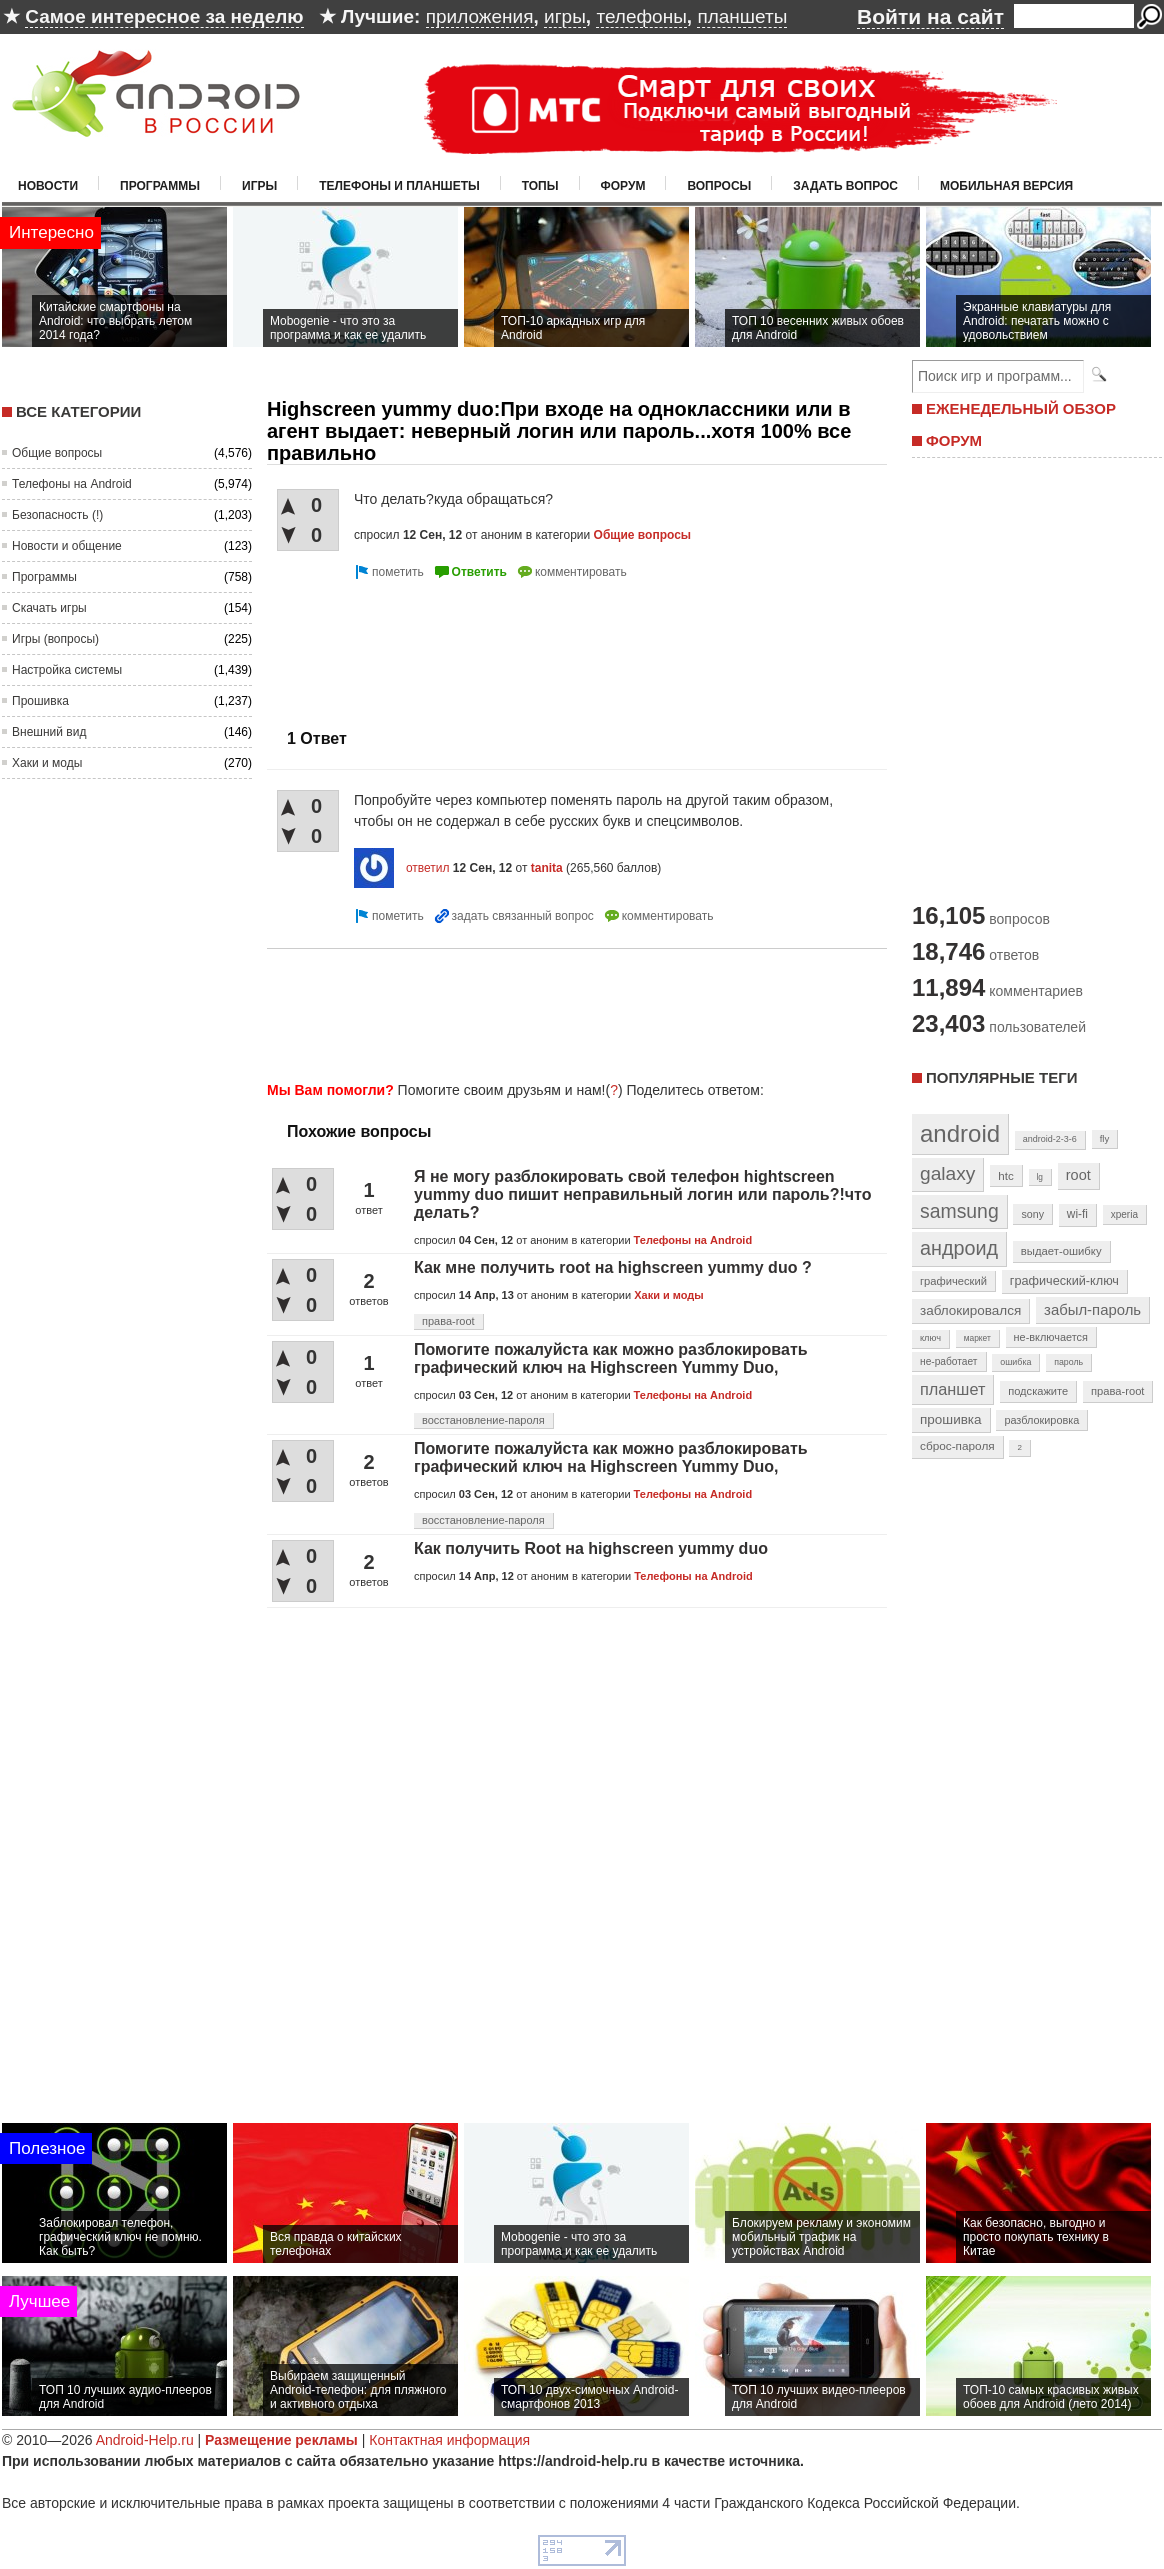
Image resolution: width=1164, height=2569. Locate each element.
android (960, 1133)
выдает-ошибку (1061, 1251)
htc (1005, 1175)
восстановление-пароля (483, 1420)
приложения (480, 16)
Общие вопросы (57, 453)
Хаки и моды (47, 763)
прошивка (951, 1419)
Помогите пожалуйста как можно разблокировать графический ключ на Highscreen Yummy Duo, (611, 1358)
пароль (1068, 1362)
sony (1032, 1214)
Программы (160, 186)
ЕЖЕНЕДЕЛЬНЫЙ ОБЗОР (1021, 408)
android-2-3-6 (1050, 1139)
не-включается (1051, 1337)
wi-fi (1077, 1214)
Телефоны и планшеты (399, 186)
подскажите (1038, 1391)
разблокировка (1041, 1420)
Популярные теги (1001, 1077)
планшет (952, 1389)
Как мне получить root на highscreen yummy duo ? (613, 1267)
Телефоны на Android (72, 484)
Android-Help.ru (145, 2440)
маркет (977, 1338)
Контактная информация (449, 2440)
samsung (959, 1211)
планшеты (742, 16)
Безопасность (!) (57, 515)
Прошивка (40, 701)
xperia (1124, 1214)
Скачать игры (49, 608)
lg (1040, 1177)
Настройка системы (67, 670)
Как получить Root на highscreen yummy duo (591, 1548)
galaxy (947, 1173)
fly (1105, 1138)
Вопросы (719, 186)
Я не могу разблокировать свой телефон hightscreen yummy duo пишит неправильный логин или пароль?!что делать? (642, 1194)
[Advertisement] (349, 646)
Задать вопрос (845, 186)
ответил (428, 868)
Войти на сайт (930, 16)
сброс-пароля (957, 1446)
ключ (930, 1338)
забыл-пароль (1092, 1310)
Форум (623, 186)
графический (953, 1281)
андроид (959, 1248)
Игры (259, 186)
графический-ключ (1064, 1281)
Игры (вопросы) (55, 639)
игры (565, 16)
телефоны (641, 16)
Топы (540, 186)
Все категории (78, 411)
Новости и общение (67, 546)
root (1078, 1175)
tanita (547, 868)
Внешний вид (49, 732)
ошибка (1015, 1362)
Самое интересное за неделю (164, 16)
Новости (48, 186)
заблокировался (970, 1310)
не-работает (949, 1361)
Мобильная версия (1006, 186)
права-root (448, 1321)
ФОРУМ (954, 440)
